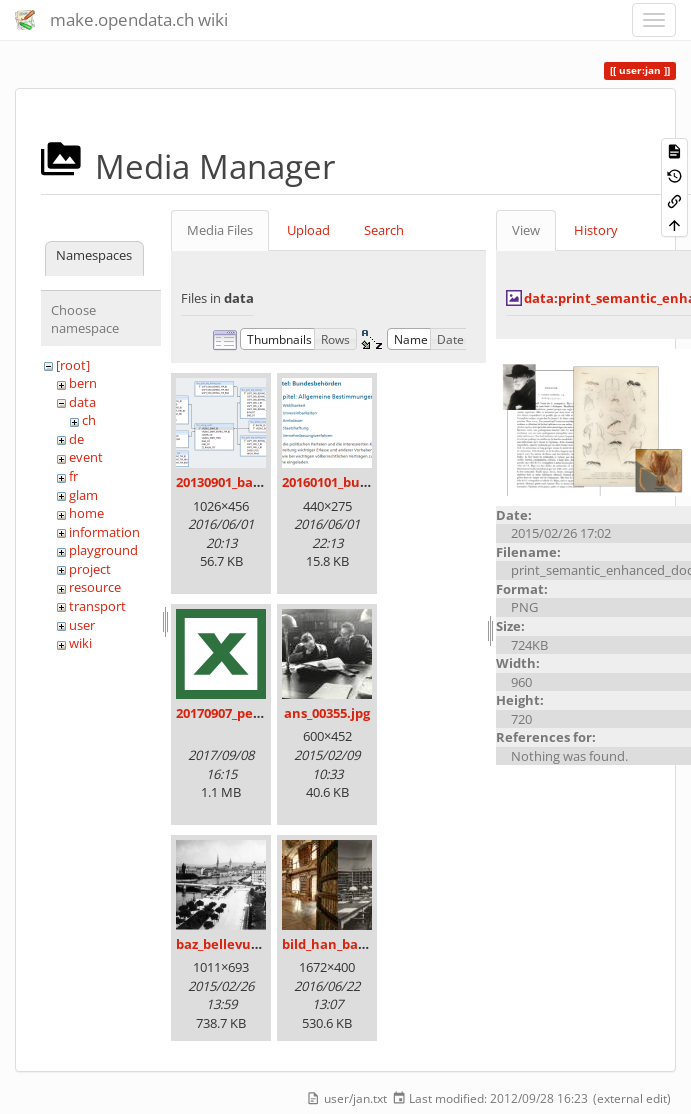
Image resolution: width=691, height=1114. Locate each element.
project (90, 569)
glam (83, 495)
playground (103, 550)
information (104, 532)
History (596, 230)
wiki (80, 643)
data (82, 402)
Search (384, 230)
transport (97, 606)
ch (89, 420)
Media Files (220, 230)
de (76, 439)
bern (83, 383)
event (86, 457)
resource (95, 587)
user (82, 625)
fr (73, 476)
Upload (308, 230)
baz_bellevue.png (231, 944)
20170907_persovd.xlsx (247, 713)
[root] (73, 365)
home (86, 513)
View (526, 230)
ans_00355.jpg (327, 713)
